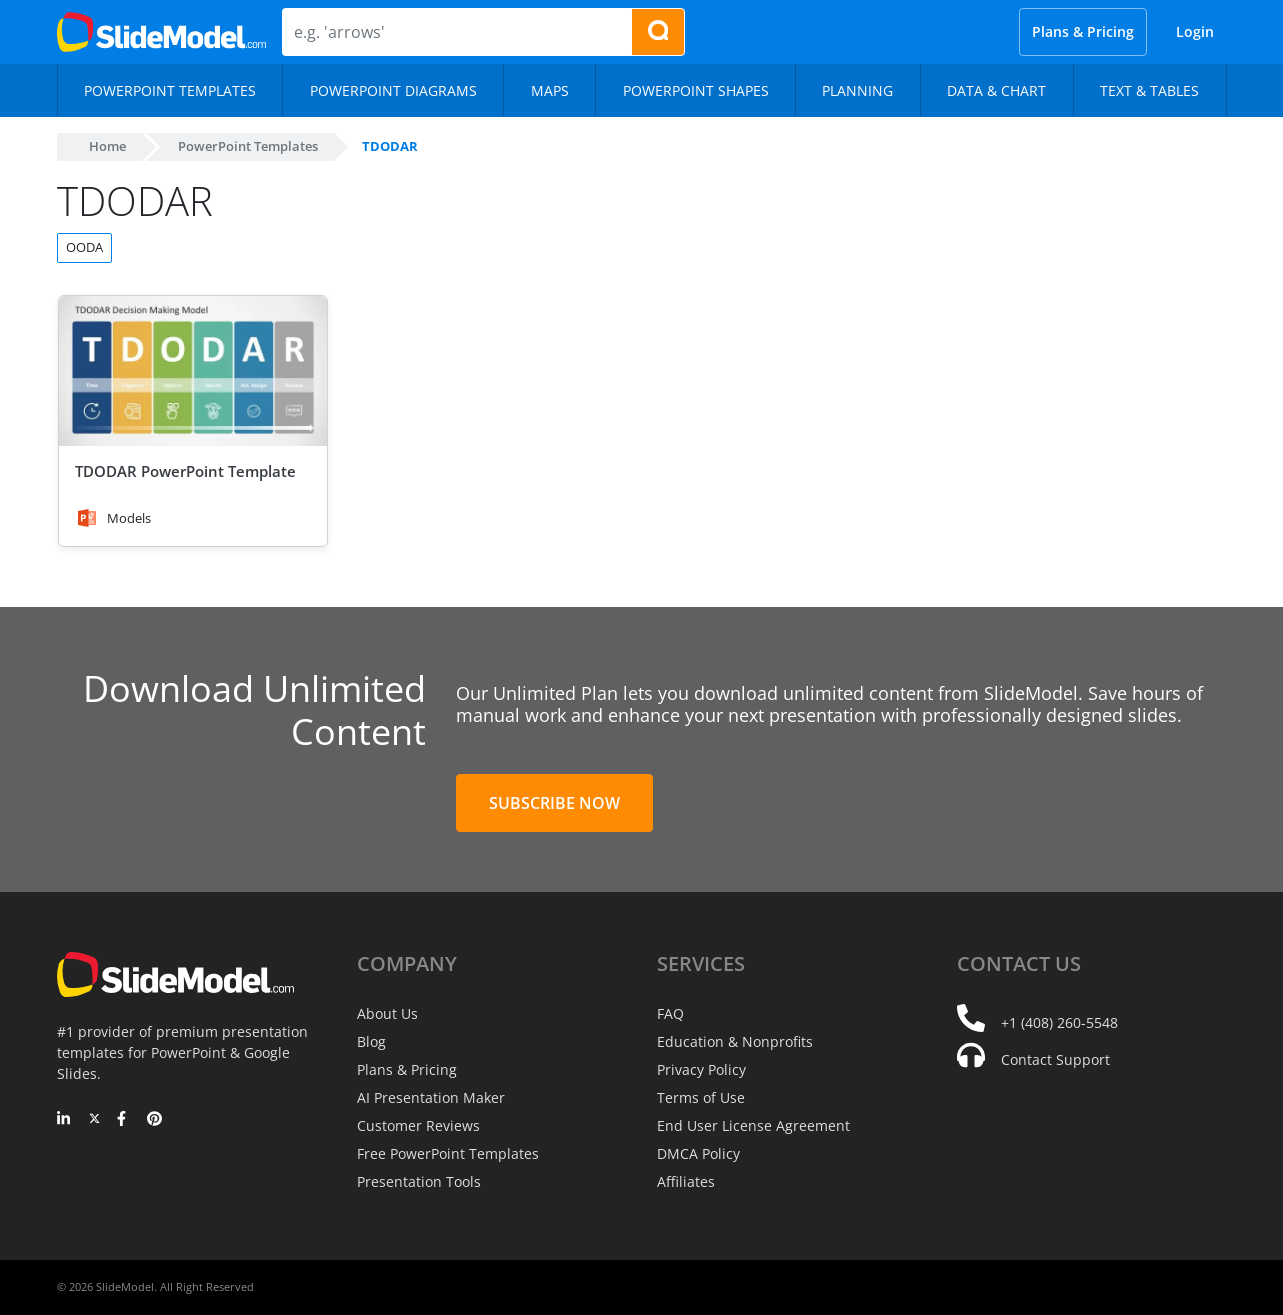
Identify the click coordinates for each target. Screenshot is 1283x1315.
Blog (371, 1041)
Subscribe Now (554, 803)
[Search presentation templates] (658, 32)
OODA (84, 247)
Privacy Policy (701, 1069)
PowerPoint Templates (248, 146)
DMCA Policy (698, 1153)
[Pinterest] (154, 1120)
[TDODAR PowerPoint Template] (193, 371)
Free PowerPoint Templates (448, 1153)
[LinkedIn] (64, 1120)
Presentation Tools (419, 1181)
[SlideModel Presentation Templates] (161, 32)
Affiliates (686, 1181)
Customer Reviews (418, 1125)
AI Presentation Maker (431, 1097)
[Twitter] (94, 1120)
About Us (387, 1013)
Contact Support (1055, 1059)
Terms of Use (701, 1097)
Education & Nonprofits (735, 1041)
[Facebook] (124, 1120)
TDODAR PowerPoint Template (185, 471)
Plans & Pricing (1083, 31)
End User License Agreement (753, 1125)
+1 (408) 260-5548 (1059, 1022)
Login (1195, 31)
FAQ (670, 1013)
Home (107, 146)
